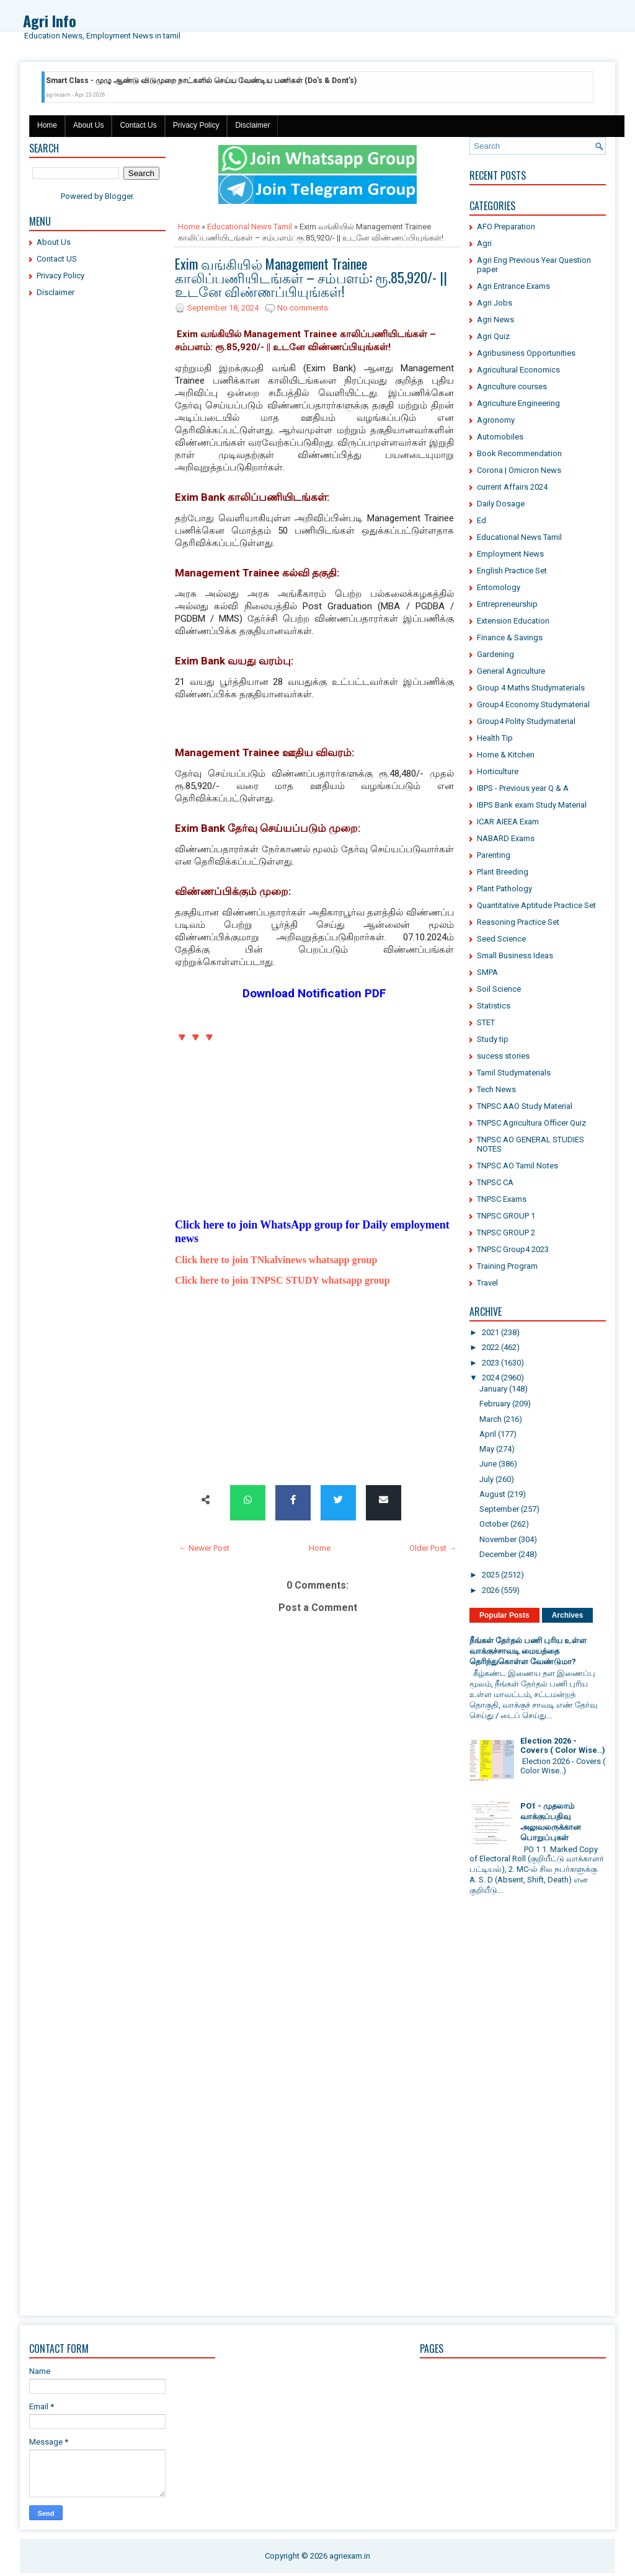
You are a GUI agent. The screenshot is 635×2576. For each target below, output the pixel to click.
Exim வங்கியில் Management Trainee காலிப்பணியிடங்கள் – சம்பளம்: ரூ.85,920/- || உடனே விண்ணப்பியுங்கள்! (311, 277)
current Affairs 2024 (512, 487)
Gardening (495, 654)
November (498, 1539)
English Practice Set (512, 570)
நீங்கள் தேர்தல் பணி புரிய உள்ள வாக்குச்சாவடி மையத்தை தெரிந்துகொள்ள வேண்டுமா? (528, 1651)
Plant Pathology (504, 888)
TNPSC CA (495, 1182)
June (488, 1463)
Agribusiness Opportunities (526, 353)
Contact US (57, 258)
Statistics (493, 1005)
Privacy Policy (196, 125)
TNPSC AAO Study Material (524, 1106)
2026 (490, 1590)
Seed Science (501, 938)
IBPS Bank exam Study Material (532, 804)
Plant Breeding (502, 871)
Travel (487, 1282)
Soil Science (499, 989)
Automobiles (500, 436)
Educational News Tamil (249, 226)
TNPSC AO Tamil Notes (517, 1165)
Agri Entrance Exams (513, 286)
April (487, 1434)
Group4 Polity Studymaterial (526, 721)
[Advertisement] (97, 496)
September (499, 1509)
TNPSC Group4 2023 (513, 1249)
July (486, 1479)
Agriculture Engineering (518, 403)
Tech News (496, 1089)
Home (47, 125)
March (490, 1419)
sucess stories (503, 1056)
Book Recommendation (519, 453)
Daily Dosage (501, 503)
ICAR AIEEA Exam (508, 821)
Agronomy (496, 420)
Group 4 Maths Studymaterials (531, 687)
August (492, 1494)
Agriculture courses (512, 386)
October (493, 1523)
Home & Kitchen (506, 754)
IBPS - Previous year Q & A (523, 788)
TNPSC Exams (501, 1199)
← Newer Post (204, 1548)
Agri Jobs (494, 302)
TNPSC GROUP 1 (506, 1215)
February (494, 1403)
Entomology (498, 587)
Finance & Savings (510, 637)
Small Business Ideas (515, 955)
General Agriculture (511, 671)
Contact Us (138, 125)
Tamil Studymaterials (514, 1072)
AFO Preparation (506, 226)
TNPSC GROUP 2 (506, 1232)
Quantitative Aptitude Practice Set (536, 905)
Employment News (510, 553)
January (493, 1388)
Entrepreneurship (507, 604)
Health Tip (495, 738)
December (498, 1554)
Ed (481, 520)
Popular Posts (504, 1615)
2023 (490, 1362)
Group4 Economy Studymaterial (533, 704)
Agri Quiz (493, 336)
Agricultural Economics (518, 369)
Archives (568, 1615)
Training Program (507, 1266)
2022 (490, 1347)
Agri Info (49, 20)
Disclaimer (252, 125)
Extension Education (513, 620)
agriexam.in (349, 2556)
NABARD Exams (506, 838)
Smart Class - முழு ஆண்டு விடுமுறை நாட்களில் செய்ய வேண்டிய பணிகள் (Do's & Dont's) (201, 80)
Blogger (119, 196)
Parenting (493, 855)
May (486, 1448)
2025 (490, 1574)
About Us (88, 125)
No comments (302, 307)
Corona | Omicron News (519, 470)
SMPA (487, 972)
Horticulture (497, 771)
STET (486, 1022)
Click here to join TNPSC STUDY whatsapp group (282, 1280)
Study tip (492, 1039)
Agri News (495, 319)
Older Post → (432, 1548)
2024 (490, 1377)
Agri (484, 243)
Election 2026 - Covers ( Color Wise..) (562, 1745)
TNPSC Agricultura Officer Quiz (531, 1122)
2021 (490, 1332)
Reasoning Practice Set (518, 922)
